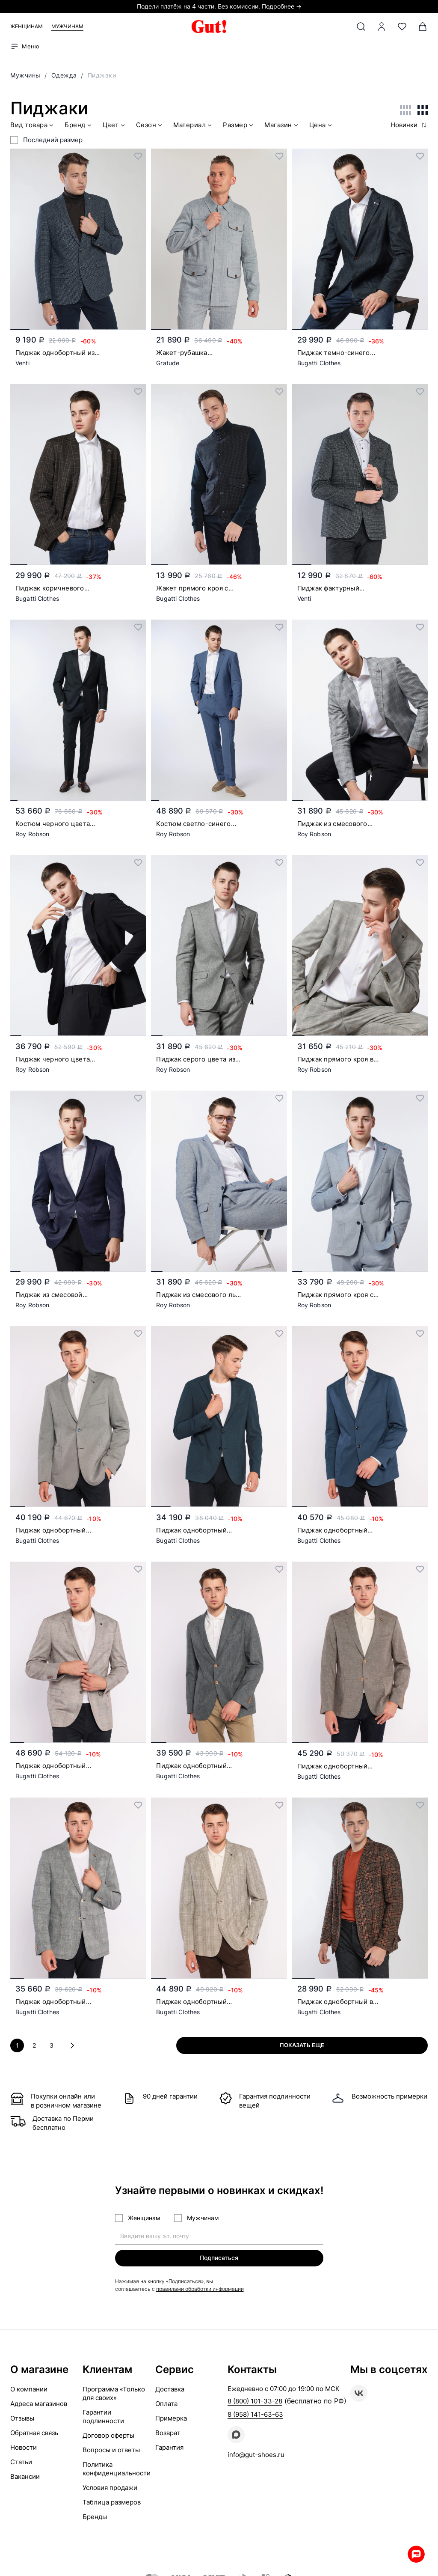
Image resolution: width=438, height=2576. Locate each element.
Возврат (167, 2433)
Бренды (95, 2517)
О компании (28, 2389)
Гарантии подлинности (103, 2417)
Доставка (169, 2389)
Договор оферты (108, 2436)
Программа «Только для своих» (114, 2393)
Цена (321, 126)
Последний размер (53, 140)
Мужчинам (67, 26)
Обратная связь (34, 2433)
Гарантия (169, 2448)
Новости (23, 2448)
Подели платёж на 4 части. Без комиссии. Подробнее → (219, 6)
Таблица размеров (112, 2502)
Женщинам (26, 26)
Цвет (115, 126)
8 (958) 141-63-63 (255, 2415)
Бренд (79, 126)
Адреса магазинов (38, 2404)
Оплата (166, 2404)
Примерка (171, 2419)
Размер (239, 126)
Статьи (21, 2462)
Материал (193, 126)
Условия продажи (110, 2488)
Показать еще (353, 2045)
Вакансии (25, 2477)
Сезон (150, 126)
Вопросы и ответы (111, 2450)
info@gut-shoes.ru (256, 2455)
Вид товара (32, 126)
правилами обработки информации (200, 2289)
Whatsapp (412, 2550)
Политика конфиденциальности (117, 2469)
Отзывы (22, 2419)
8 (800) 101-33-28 (255, 2401)
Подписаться (219, 2257)
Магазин (282, 126)
